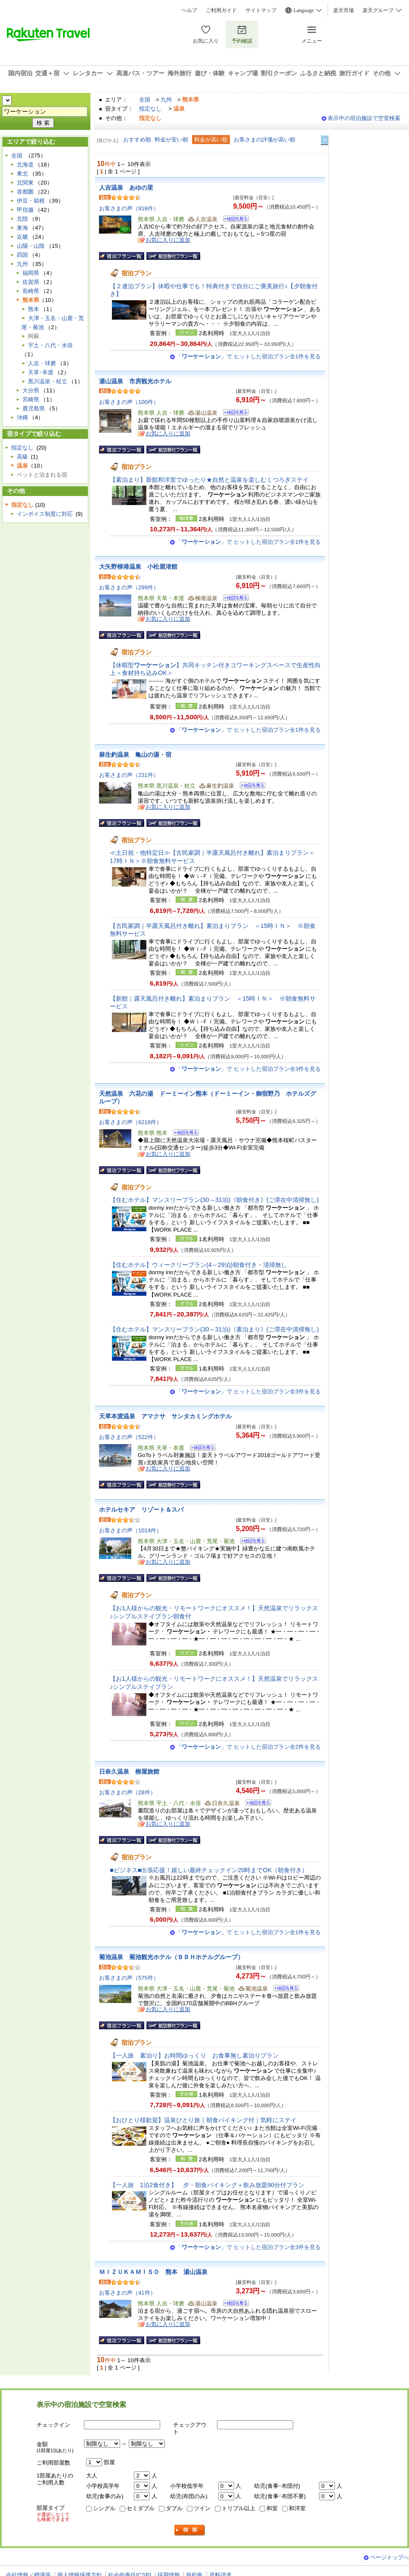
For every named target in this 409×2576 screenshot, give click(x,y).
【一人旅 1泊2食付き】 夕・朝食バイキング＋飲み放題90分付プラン (207, 2185)
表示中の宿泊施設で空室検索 (364, 118)
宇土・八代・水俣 (50, 345)
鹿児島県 (33, 408)
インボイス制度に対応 (45, 514)
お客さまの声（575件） (129, 1978)
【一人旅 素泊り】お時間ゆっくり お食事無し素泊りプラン (197, 2055)
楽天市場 (343, 10)
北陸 (22, 219)
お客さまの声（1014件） (130, 1530)
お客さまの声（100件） (129, 402)
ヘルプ (189, 10)
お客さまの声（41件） (127, 2292)
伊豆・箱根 (31, 200)
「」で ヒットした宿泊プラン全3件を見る (248, 1069)
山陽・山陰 (31, 246)
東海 (22, 228)
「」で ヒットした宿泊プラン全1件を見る (248, 356)
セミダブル (141, 2508)
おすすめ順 (137, 139)
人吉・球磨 (42, 363)
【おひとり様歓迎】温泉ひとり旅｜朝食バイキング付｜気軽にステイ (203, 2120)
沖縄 (22, 417)
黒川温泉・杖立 (47, 381)
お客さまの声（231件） (129, 775)
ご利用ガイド (221, 10)
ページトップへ (389, 2557)
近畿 (22, 237)
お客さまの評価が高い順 (264, 139)
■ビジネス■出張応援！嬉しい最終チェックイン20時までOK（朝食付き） (209, 1870)
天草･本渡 (40, 372)
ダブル (174, 2508)
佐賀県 (30, 282)
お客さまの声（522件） (129, 1437)
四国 (22, 255)
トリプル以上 (238, 2508)
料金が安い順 (171, 139)
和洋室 (297, 2508)
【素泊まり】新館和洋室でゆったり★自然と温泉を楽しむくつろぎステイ (209, 479)
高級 (22, 456)
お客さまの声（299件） (129, 587)
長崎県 (30, 291)
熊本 (33, 309)
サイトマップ (260, 10)
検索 (189, 2530)
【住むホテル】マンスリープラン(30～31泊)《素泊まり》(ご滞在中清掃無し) (214, 1329)
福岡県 (30, 273)
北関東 (25, 182)
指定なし (150, 108)
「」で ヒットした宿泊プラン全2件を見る (248, 1747)
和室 (272, 2508)
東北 (22, 173)
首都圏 (25, 191)
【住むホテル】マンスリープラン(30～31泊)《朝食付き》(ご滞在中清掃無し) (214, 1199)
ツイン (202, 2508)
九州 (166, 99)
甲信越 (25, 209)
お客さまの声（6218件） (130, 1122)
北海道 (25, 164)
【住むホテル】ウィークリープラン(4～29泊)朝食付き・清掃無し (198, 1264)
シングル (104, 2508)
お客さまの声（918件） (129, 208)
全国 (144, 99)
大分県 (30, 390)
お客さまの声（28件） (127, 1792)
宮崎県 (30, 399)
